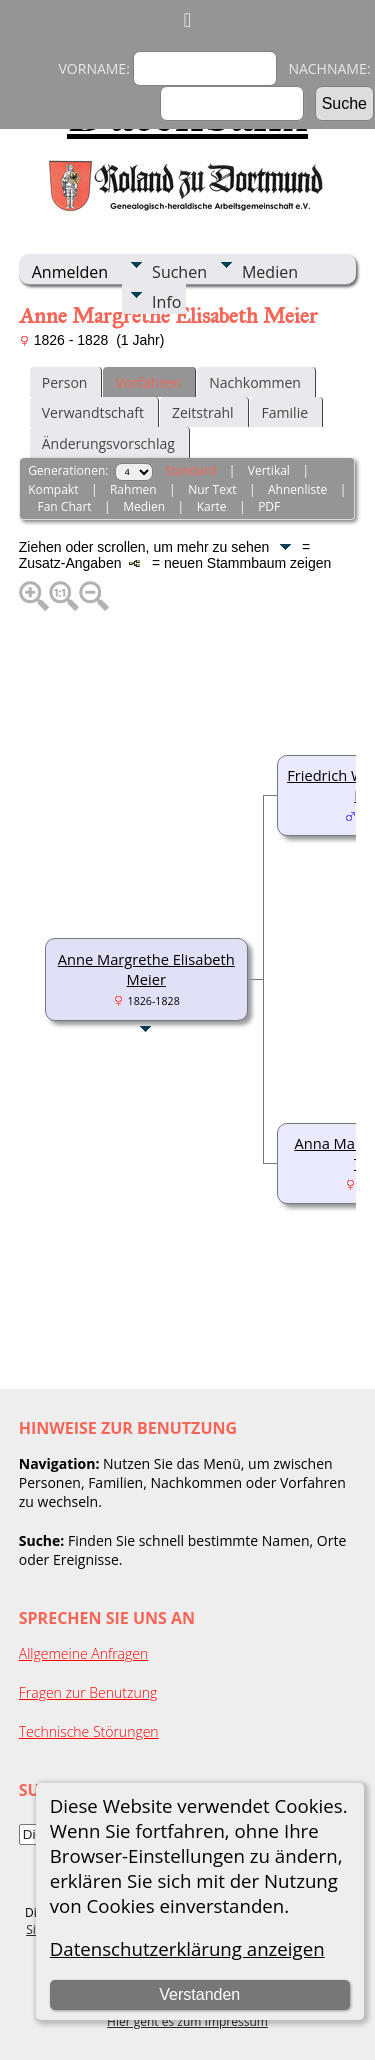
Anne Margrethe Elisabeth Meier (146, 969)
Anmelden (70, 272)
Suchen (179, 272)
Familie (285, 412)
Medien (270, 272)
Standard (190, 470)
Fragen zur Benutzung (88, 1692)
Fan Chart (65, 506)
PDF (269, 506)
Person (65, 382)
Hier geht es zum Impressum (187, 2021)
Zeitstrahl (203, 412)
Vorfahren (148, 382)
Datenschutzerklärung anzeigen (187, 1948)
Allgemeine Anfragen (84, 1653)
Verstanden (199, 1994)
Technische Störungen (89, 1731)
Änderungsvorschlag (108, 443)
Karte (212, 506)
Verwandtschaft (93, 412)
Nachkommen (255, 382)
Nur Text (212, 489)
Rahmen (133, 489)
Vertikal (269, 470)
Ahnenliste (297, 489)
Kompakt (53, 489)
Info (166, 302)
